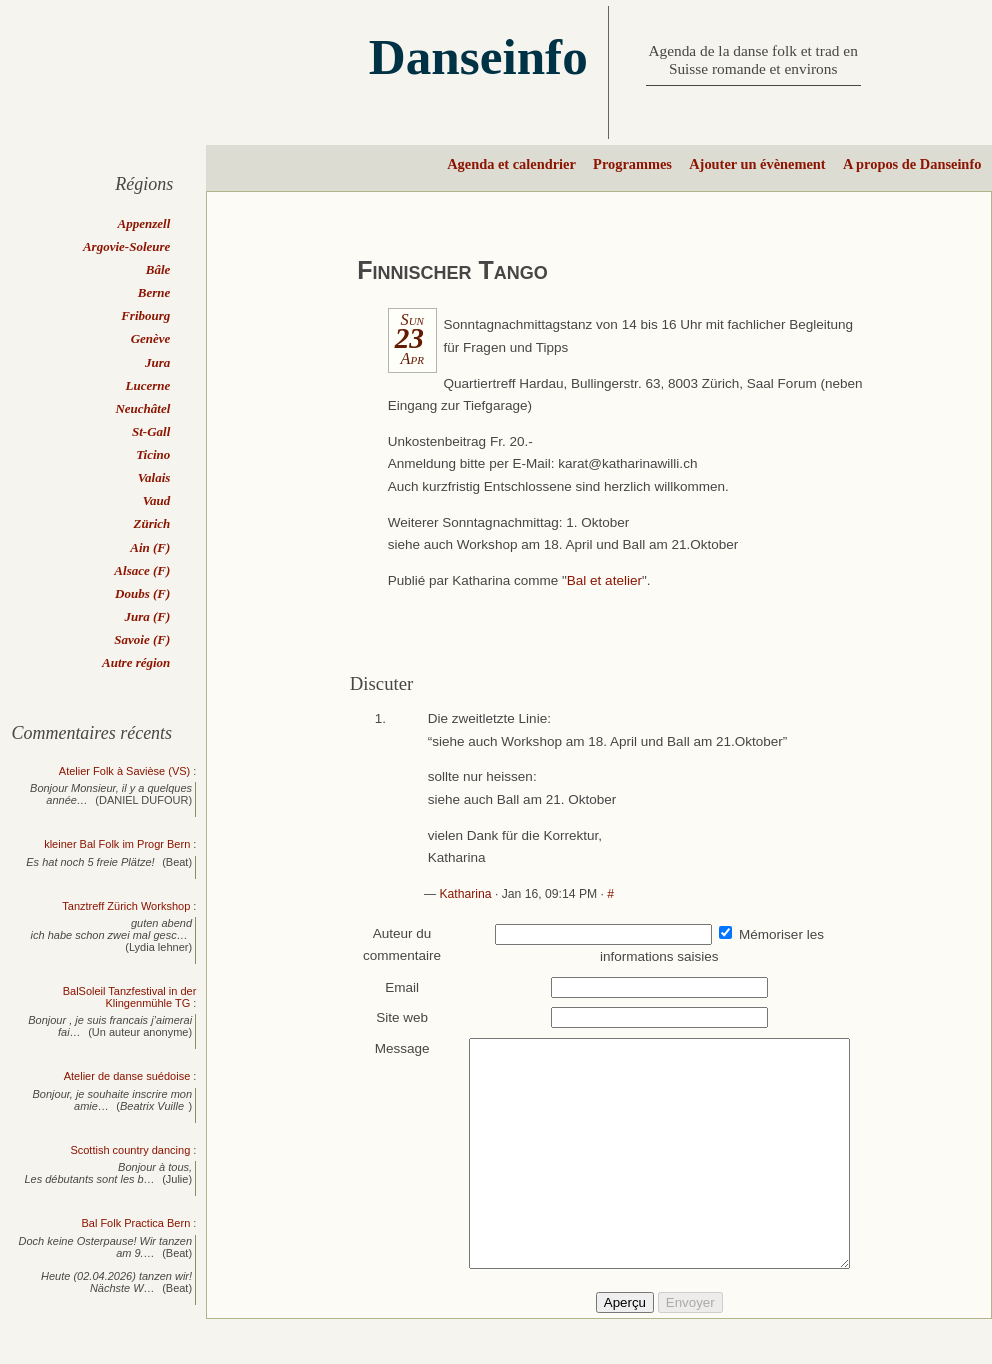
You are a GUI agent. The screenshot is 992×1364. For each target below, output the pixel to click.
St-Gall (151, 431)
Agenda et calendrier (511, 164)
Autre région (136, 662)
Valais (154, 477)
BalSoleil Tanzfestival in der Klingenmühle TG (130, 997)
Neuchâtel (142, 408)
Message (392, 1048)
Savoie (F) (142, 639)
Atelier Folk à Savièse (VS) (124, 771)
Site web (393, 1017)
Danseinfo (478, 56)
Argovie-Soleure (126, 246)
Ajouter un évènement (757, 164)
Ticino (153, 454)
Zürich (151, 523)
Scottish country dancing (130, 1150)
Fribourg (145, 315)
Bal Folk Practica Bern (135, 1223)
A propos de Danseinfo (912, 164)
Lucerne (148, 385)
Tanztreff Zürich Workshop (126, 906)
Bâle (158, 269)
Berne (154, 292)
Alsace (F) (142, 570)
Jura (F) (147, 616)
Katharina (465, 894)
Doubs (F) (142, 593)
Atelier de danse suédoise (127, 1076)
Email (393, 987)
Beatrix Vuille (152, 1106)
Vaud (156, 500)
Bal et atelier (604, 580)
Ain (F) (150, 547)
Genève (151, 338)
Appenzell (144, 223)
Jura (157, 362)
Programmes (632, 164)
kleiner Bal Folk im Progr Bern (117, 844)
